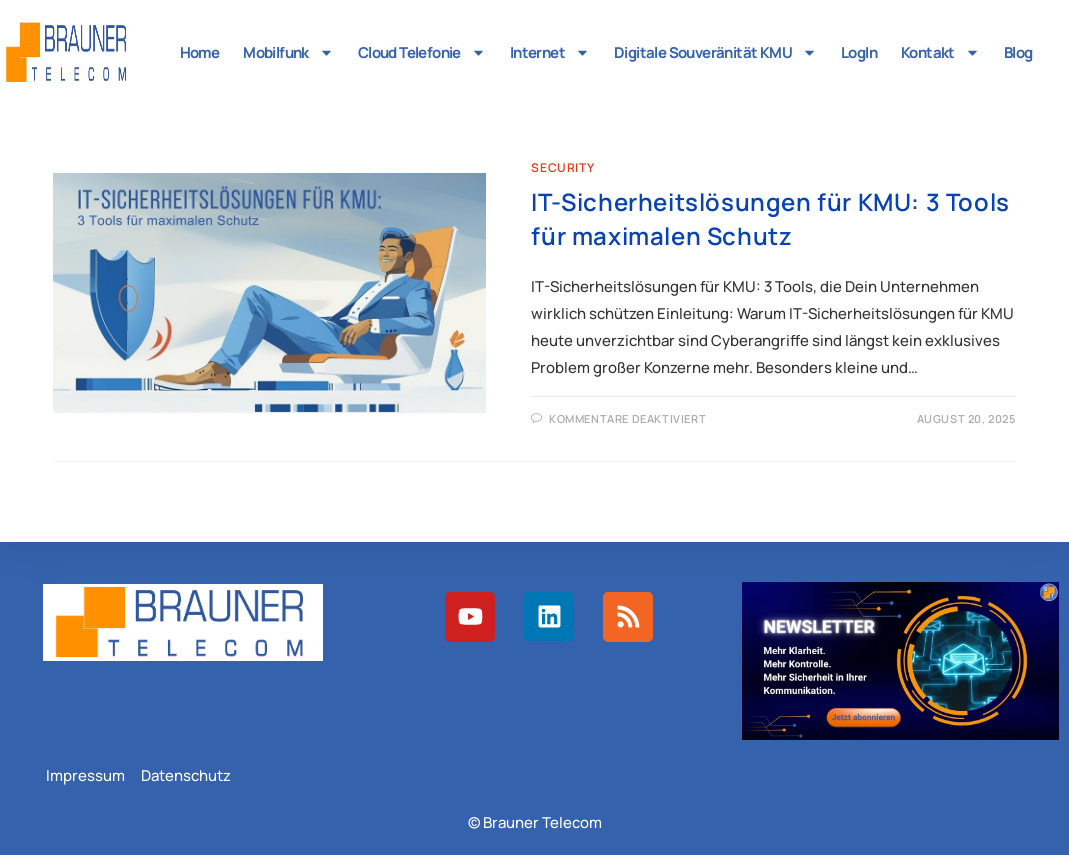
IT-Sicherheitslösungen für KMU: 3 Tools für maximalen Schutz (770, 218)
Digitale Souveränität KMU (715, 52)
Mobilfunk (288, 52)
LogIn (859, 52)
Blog (1018, 52)
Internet (550, 52)
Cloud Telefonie (422, 52)
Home (200, 52)
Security (562, 167)
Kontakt (940, 52)
